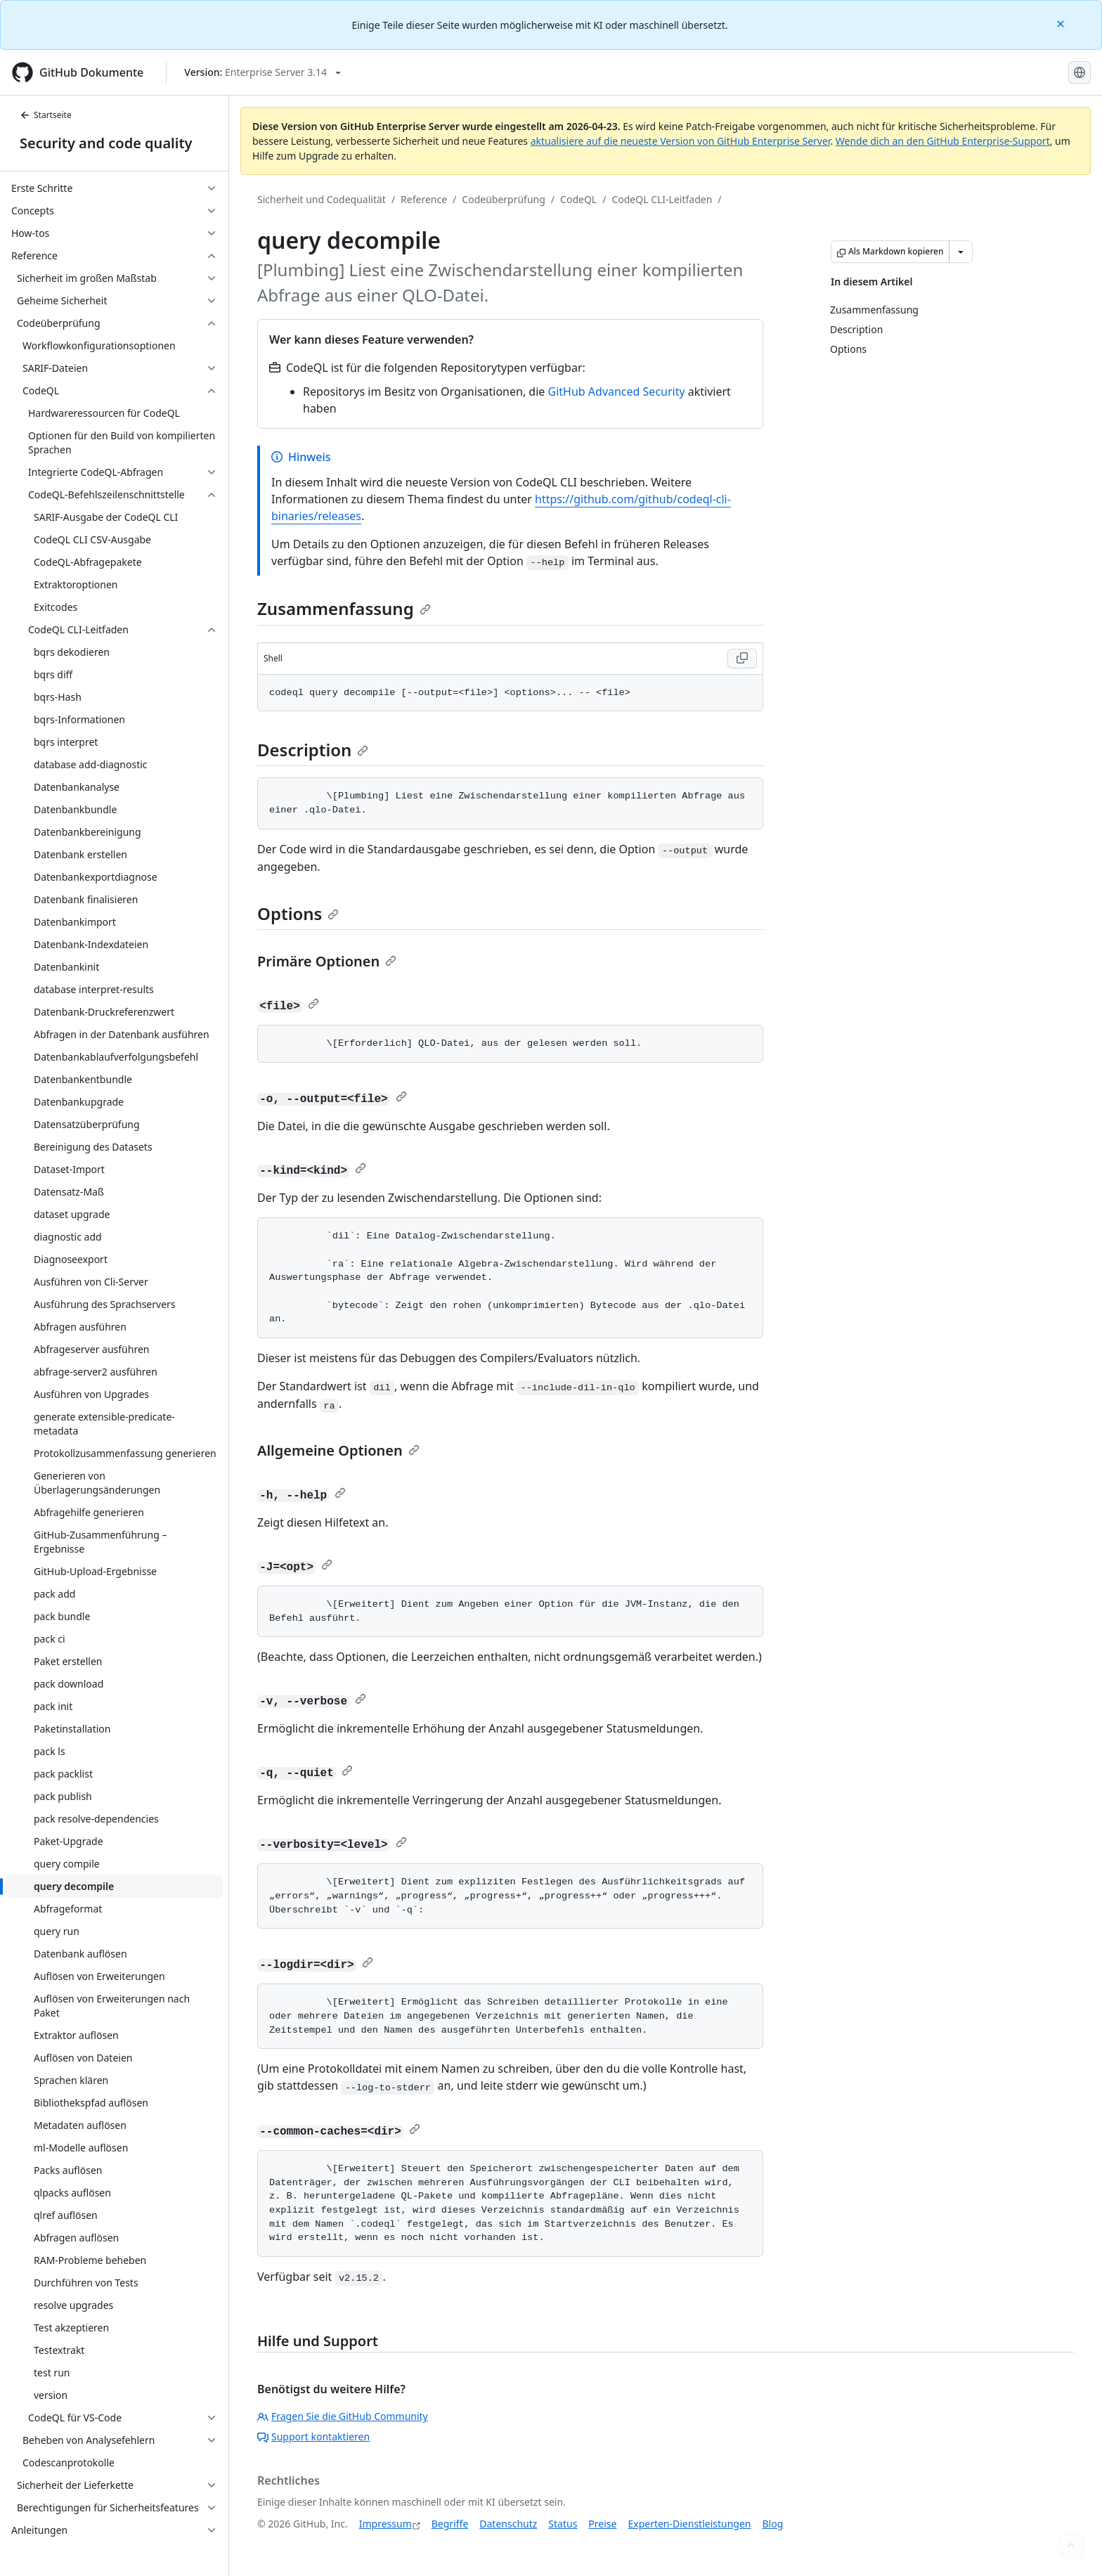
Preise (602, 2523)
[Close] (1062, 23)
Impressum (385, 2523)
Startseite (46, 115)
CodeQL (578, 199)
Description (312, 749)
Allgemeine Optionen (338, 1450)
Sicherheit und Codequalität (321, 199)
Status (562, 2523)
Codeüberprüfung (503, 199)
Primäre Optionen (326, 961)
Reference (424, 199)
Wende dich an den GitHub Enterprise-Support (943, 141)
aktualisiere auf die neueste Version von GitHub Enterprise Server (681, 141)
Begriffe (450, 2523)
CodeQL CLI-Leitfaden (661, 199)
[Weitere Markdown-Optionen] (961, 251)
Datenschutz (508, 2523)
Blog (773, 2523)
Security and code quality (106, 143)
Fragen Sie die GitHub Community (342, 2416)
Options (298, 913)
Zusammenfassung (344, 608)
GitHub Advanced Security (616, 391)
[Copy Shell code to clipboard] (742, 658)
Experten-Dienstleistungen (689, 2523)
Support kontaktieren (313, 2436)
